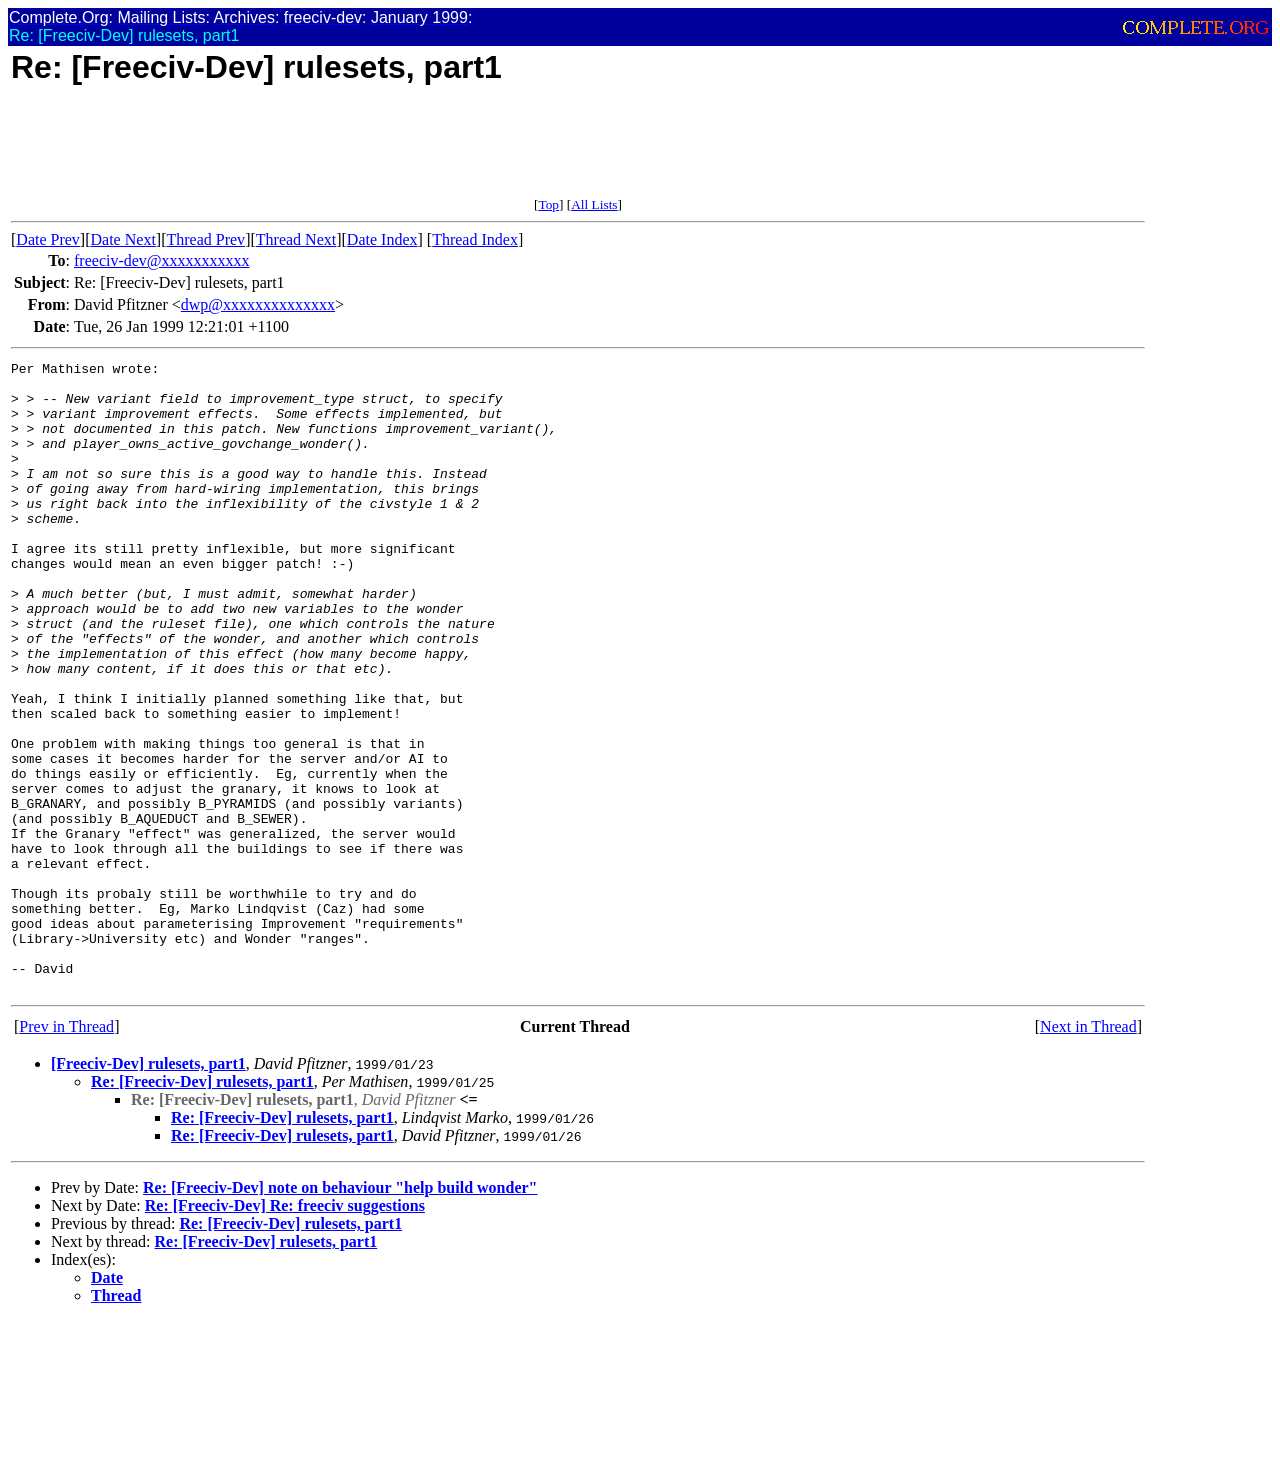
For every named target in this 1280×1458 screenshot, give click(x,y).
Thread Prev (205, 239)
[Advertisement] (375, 152)
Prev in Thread (66, 1152)
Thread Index (475, 239)
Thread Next (296, 239)
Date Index (382, 239)
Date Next (123, 239)
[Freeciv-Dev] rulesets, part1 (148, 1189)
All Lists (594, 204)
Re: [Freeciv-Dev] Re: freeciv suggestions (285, 1331)
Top (548, 204)
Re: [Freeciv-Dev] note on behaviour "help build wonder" (340, 1313)
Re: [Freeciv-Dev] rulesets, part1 (202, 1207)
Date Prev (48, 239)
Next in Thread (1088, 1152)
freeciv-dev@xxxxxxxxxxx (162, 260)
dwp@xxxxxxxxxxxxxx (258, 304)
